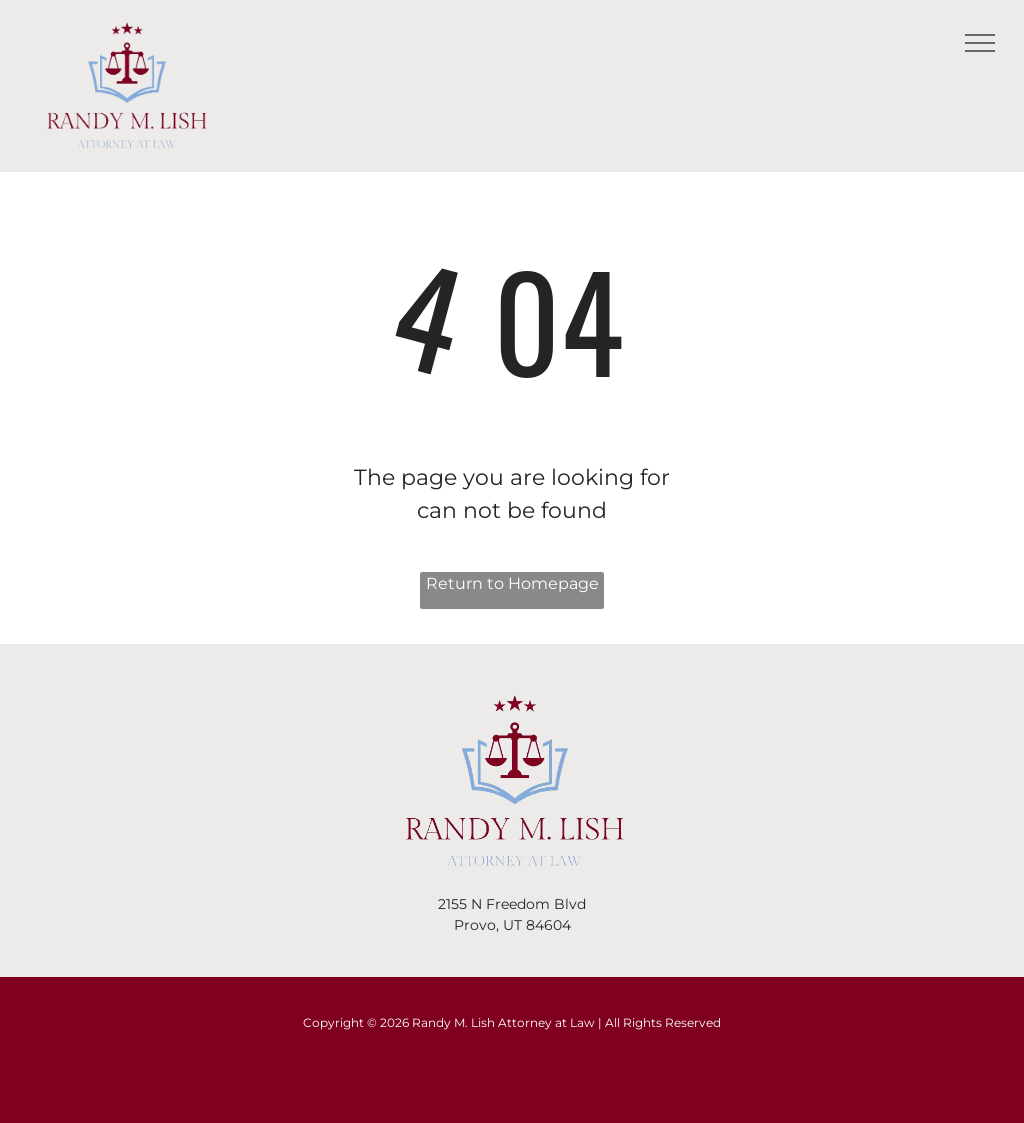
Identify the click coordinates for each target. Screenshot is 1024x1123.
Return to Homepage (512, 583)
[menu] (980, 43)
